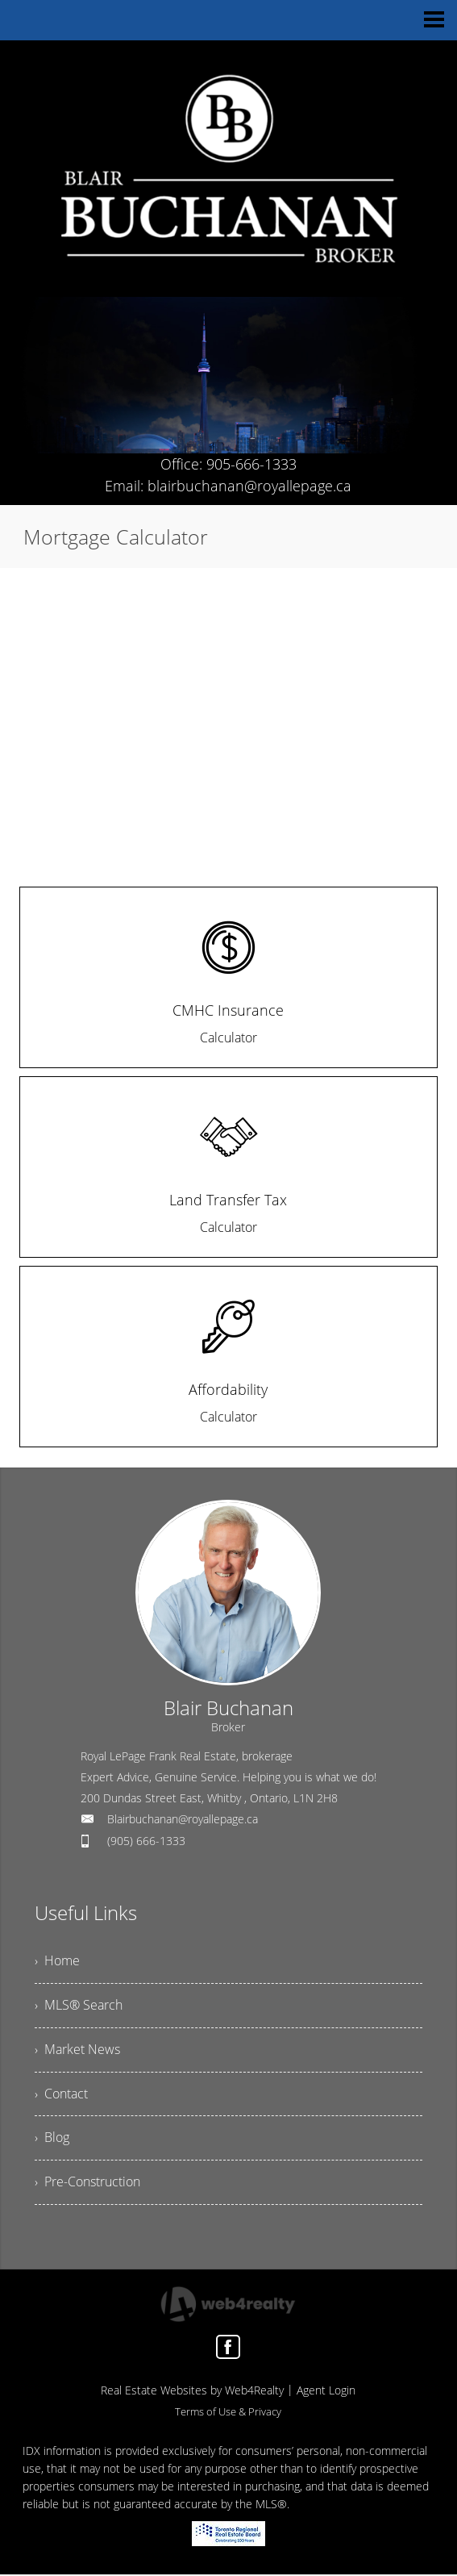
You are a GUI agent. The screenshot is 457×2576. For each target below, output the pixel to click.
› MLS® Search (79, 2006)
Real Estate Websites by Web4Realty (192, 2391)
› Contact (61, 2095)
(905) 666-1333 (146, 1840)
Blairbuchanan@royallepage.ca (182, 1819)
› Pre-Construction (87, 2184)
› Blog (52, 2139)
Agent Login (326, 2391)
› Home (57, 1962)
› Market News (77, 2051)
